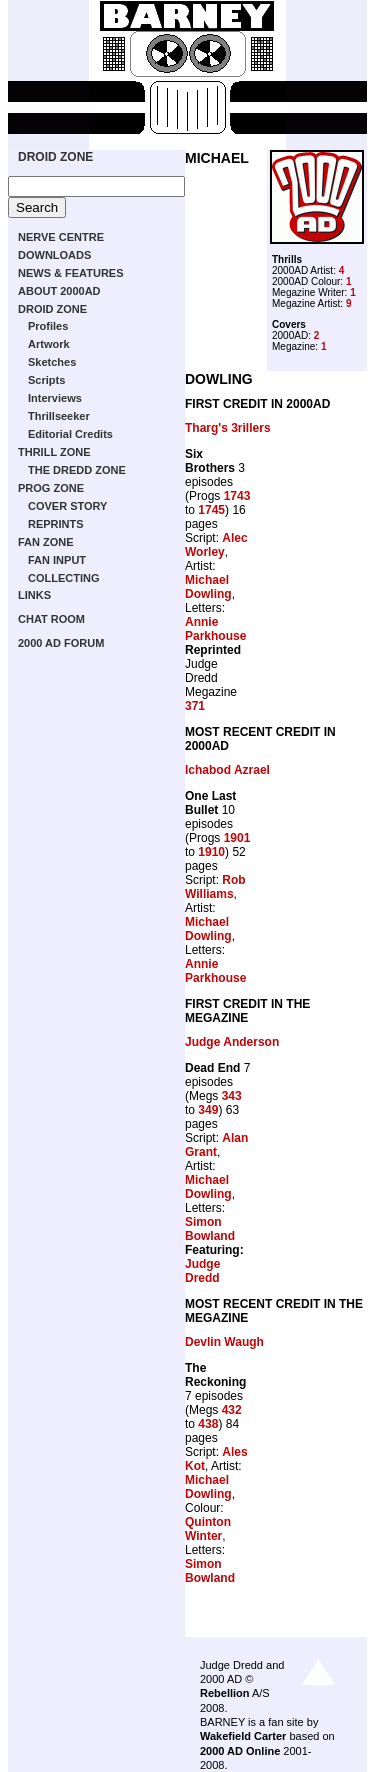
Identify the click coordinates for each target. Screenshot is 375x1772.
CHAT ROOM (51, 619)
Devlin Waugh (224, 1342)
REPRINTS (56, 524)
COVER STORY (67, 506)
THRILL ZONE (54, 452)
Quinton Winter (208, 1529)
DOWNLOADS (54, 255)
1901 (237, 838)
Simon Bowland (210, 1229)
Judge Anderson (232, 1042)
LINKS (34, 595)
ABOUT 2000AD (59, 291)
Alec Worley (216, 545)
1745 (211, 510)
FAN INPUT (57, 560)
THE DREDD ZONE (77, 470)
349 (208, 1110)
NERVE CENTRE (61, 237)
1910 (211, 852)
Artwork (49, 344)
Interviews (55, 398)
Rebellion (225, 1693)
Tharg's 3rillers (228, 428)
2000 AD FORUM (61, 643)
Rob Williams (215, 887)
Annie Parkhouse (215, 629)
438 (208, 1424)
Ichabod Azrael (227, 770)
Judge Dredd (202, 1271)
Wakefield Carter (243, 1736)
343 (232, 1096)
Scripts (46, 380)
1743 (237, 496)
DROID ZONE (55, 157)
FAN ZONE (46, 542)
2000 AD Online (240, 1751)
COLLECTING (64, 578)
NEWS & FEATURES (71, 273)
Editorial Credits (70, 434)
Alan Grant (216, 1145)
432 (232, 1410)
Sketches (52, 362)
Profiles (48, 326)
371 (195, 706)
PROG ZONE (51, 488)
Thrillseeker (59, 416)
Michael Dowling (208, 587)
